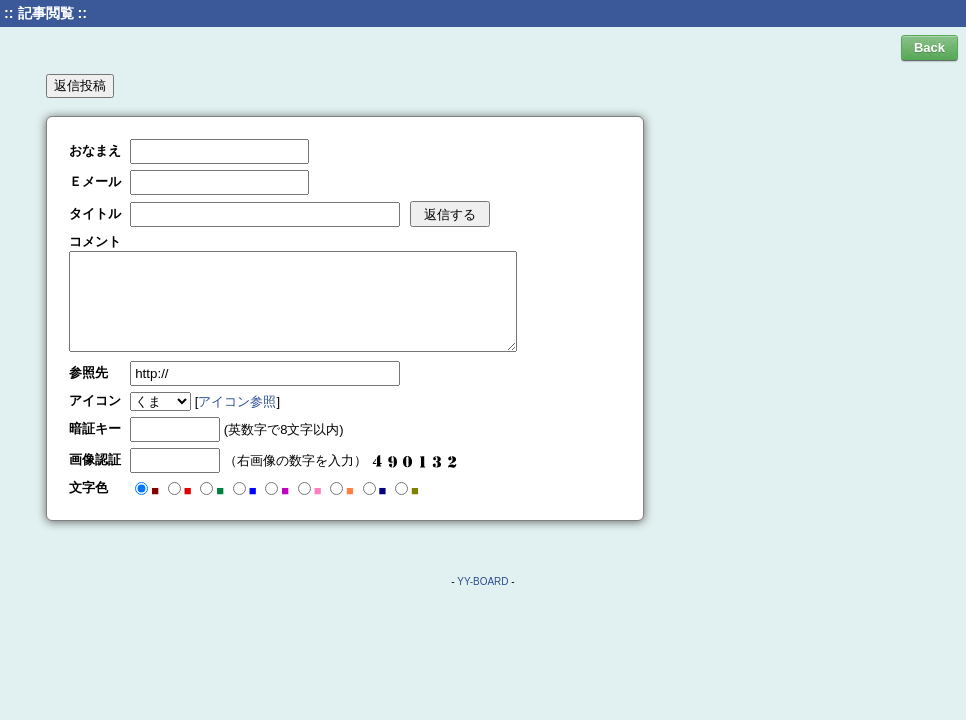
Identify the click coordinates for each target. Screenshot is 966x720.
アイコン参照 (237, 401)
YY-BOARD (482, 581)
